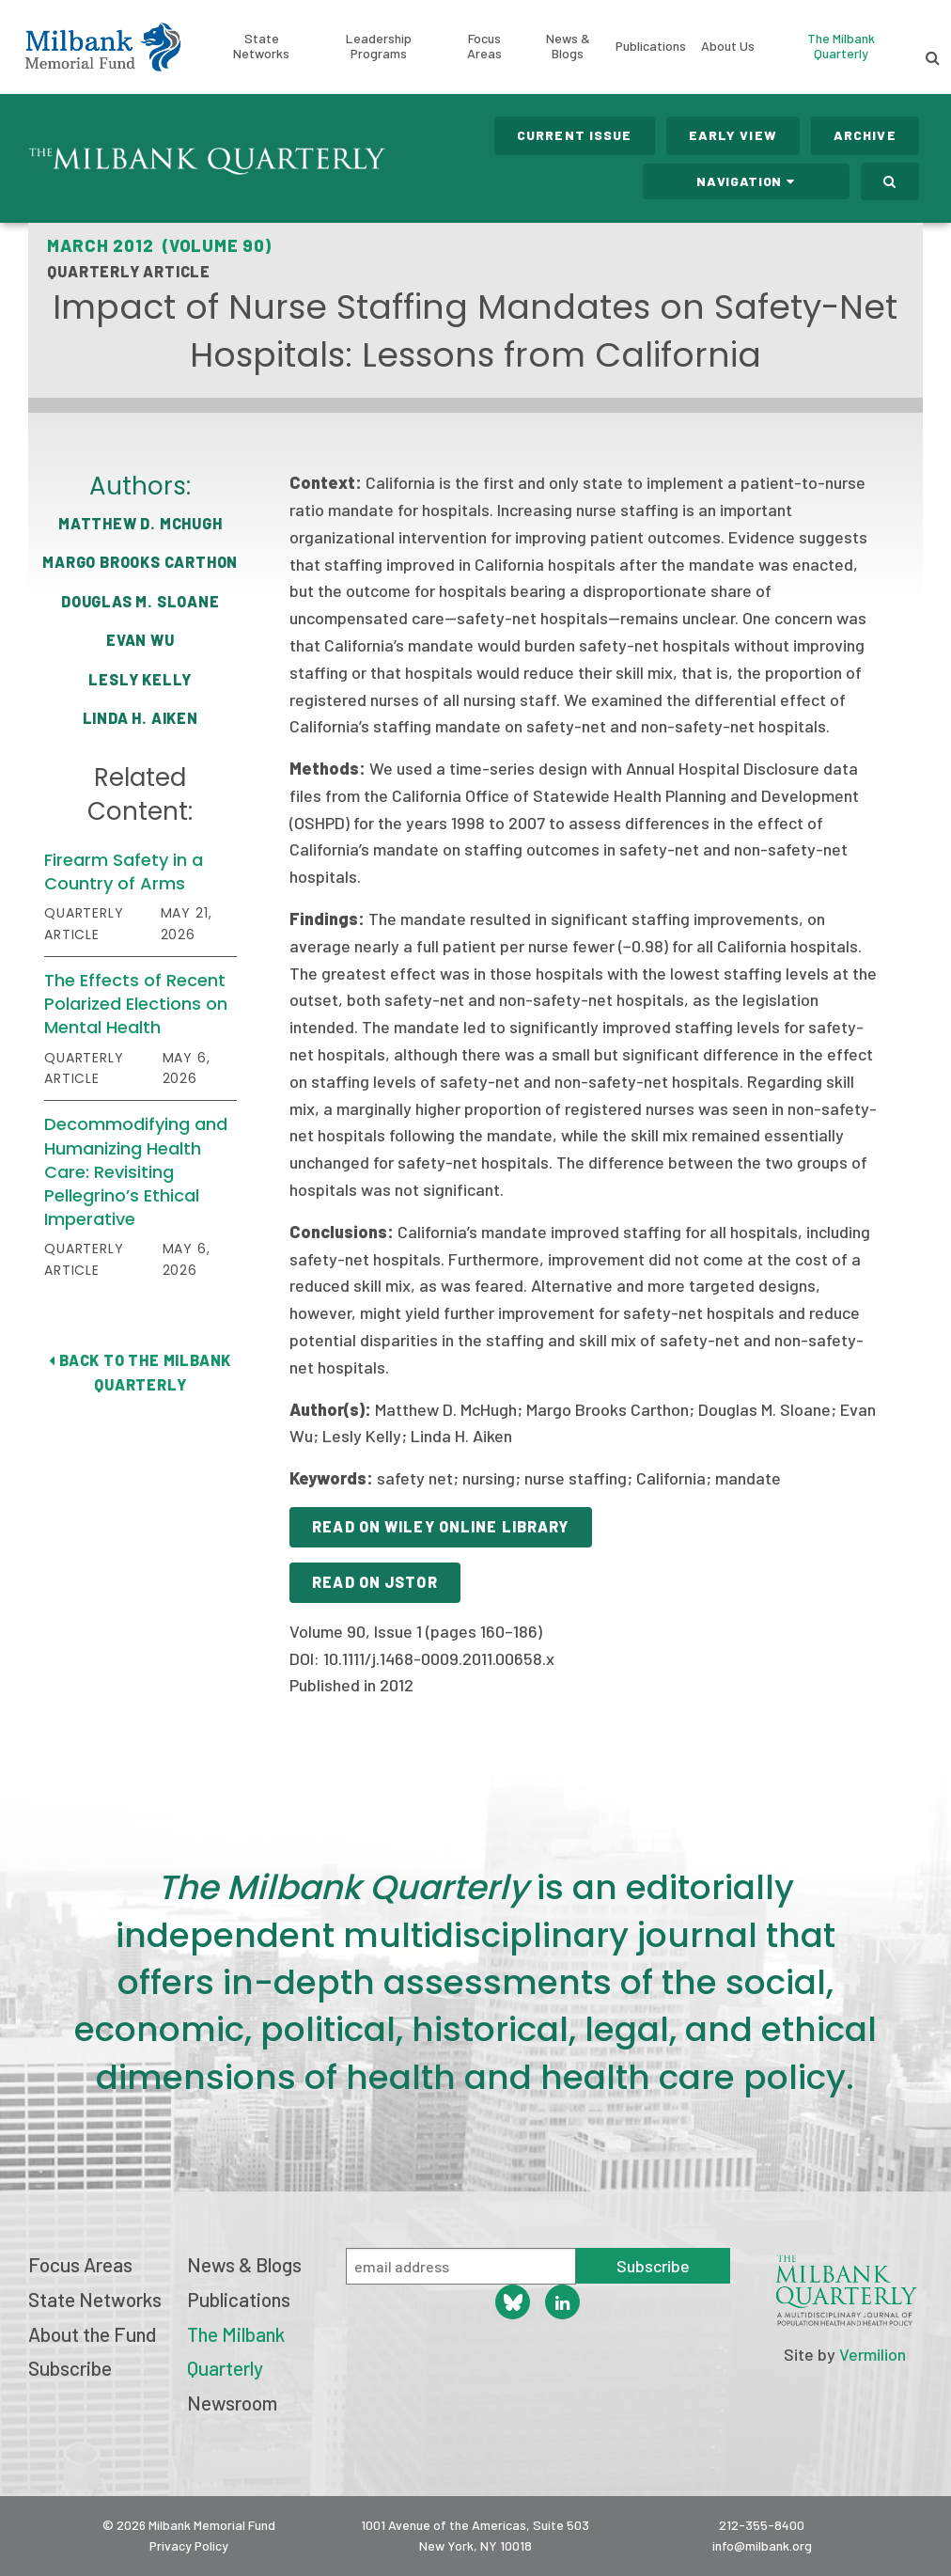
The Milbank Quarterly (841, 45)
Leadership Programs (379, 46)
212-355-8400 (761, 2525)
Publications (651, 46)
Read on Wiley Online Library (440, 1526)
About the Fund (92, 2334)
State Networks (261, 46)
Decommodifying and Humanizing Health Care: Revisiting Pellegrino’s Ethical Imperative (135, 1171)
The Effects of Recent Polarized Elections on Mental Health (135, 1003)
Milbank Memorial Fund (103, 47)
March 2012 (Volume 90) (159, 245)
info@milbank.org (762, 2545)
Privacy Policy (188, 2545)
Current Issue (574, 135)
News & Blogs (568, 46)
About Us (728, 46)
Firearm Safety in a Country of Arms (123, 871)
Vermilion (872, 2354)
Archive (865, 135)
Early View (733, 135)
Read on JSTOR (375, 1582)
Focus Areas (484, 46)
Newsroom (232, 2402)
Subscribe (70, 2368)
